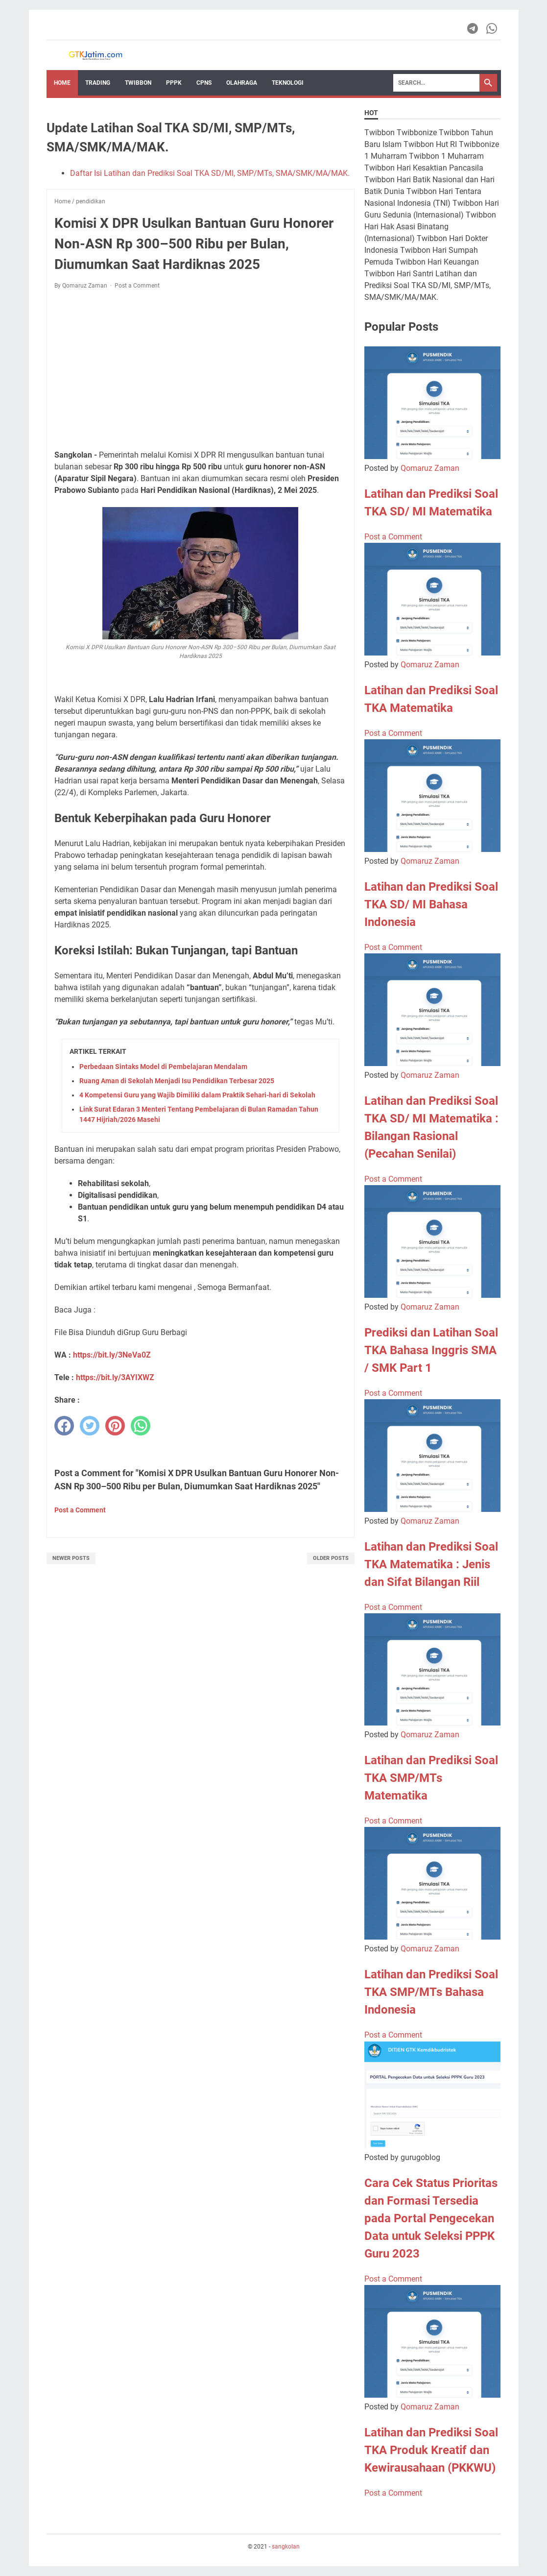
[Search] (436, 83)
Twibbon (138, 82)
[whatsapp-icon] (492, 28)
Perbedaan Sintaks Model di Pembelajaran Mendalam (163, 1066)
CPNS (204, 82)
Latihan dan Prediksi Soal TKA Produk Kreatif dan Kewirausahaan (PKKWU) (431, 2450)
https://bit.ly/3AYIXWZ (115, 1377)
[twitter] (89, 1425)
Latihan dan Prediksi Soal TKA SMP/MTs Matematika (431, 1777)
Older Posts (331, 1558)
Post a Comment (137, 285)
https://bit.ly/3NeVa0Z (112, 1355)
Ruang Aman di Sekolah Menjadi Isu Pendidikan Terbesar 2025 (176, 1081)
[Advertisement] (200, 369)
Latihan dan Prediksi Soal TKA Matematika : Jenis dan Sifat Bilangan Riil (431, 1564)
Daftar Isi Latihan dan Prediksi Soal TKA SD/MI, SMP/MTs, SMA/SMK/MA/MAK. (210, 173)
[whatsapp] (140, 1425)
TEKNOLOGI (288, 82)
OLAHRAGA (241, 82)
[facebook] (64, 1425)
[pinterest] (115, 1425)
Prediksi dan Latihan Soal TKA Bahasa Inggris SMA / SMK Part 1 (431, 1350)
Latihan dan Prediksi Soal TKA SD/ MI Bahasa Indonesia (431, 904)
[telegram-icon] (473, 28)
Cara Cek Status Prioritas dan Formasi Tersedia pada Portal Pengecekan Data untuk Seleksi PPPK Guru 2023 (431, 2218)
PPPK (174, 82)
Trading (97, 82)
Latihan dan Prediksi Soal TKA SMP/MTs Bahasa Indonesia (431, 1992)
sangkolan (286, 2546)
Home (62, 82)
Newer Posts (71, 1558)
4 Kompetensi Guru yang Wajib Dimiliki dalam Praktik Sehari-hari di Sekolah (197, 1095)
